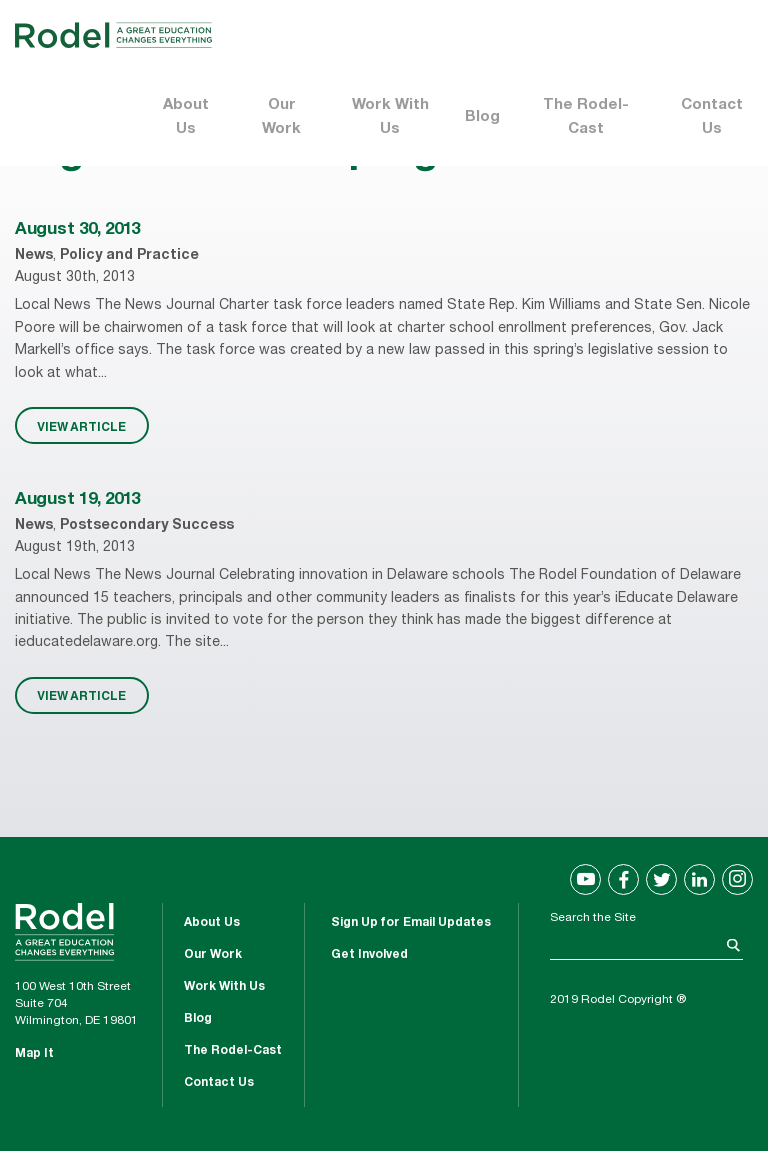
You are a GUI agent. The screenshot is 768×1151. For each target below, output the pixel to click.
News (34, 256)
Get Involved (369, 955)
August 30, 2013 (77, 230)
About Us (186, 117)
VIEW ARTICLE (81, 426)
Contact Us (712, 117)
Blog (482, 117)
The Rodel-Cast (586, 117)
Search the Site (593, 918)
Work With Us (390, 117)
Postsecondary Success (147, 526)
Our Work (281, 117)
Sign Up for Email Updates (411, 923)
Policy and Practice (129, 256)
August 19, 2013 (77, 500)
